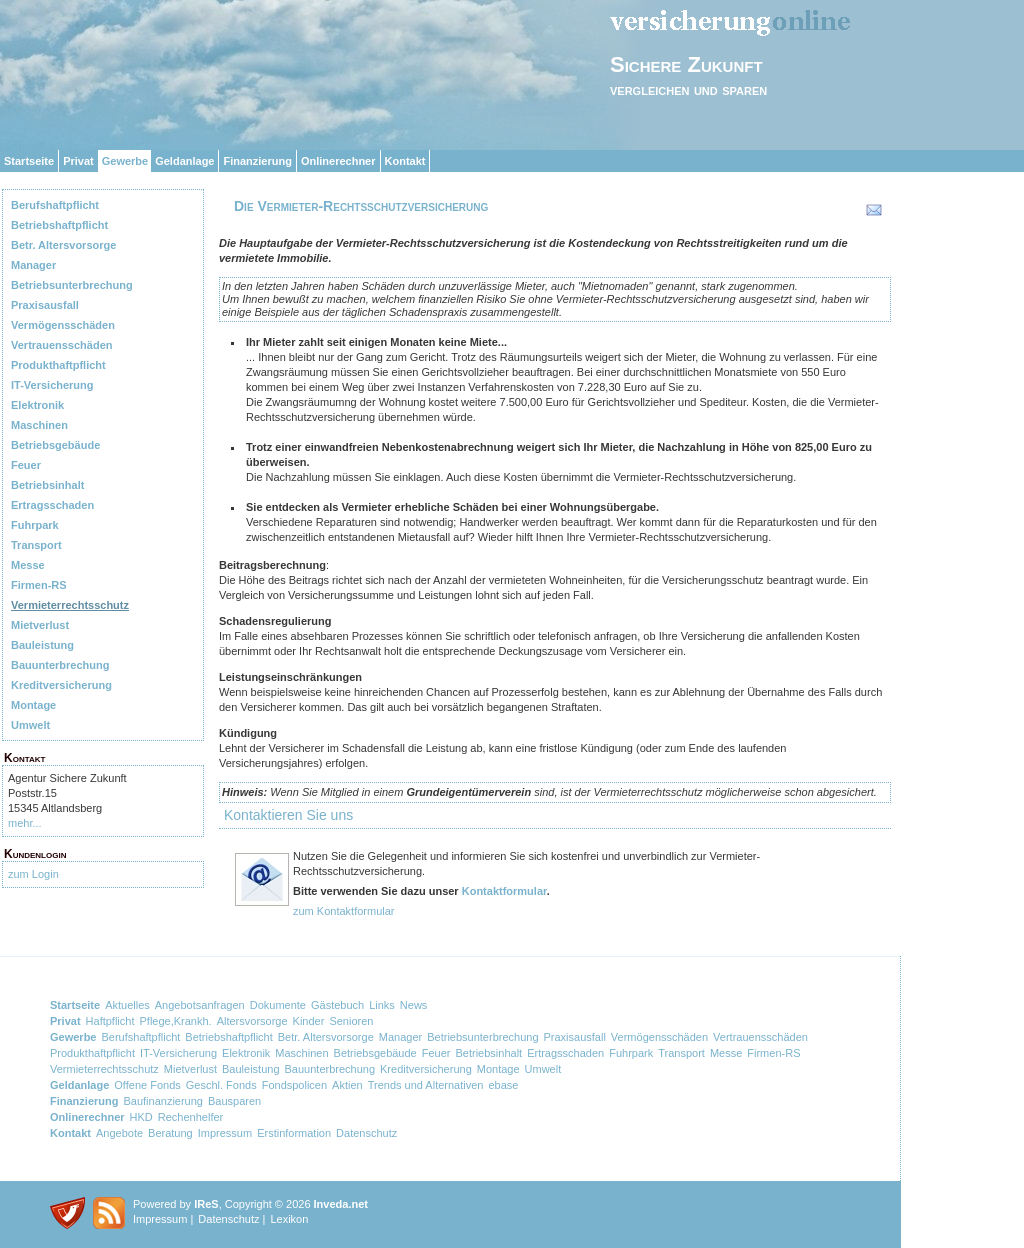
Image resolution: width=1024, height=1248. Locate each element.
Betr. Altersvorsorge (63, 245)
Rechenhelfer (190, 1117)
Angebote (119, 1133)
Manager (33, 265)
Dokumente (278, 1005)
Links (382, 1005)
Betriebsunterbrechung (72, 285)
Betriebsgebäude (55, 445)
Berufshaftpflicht (55, 205)
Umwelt (30, 725)
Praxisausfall (45, 305)
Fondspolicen (294, 1085)
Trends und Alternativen (426, 1085)
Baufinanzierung (163, 1101)
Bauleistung (42, 645)
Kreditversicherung (61, 685)
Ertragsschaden (52, 505)
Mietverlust (40, 625)
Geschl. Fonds (221, 1085)
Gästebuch (337, 1005)
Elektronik (37, 405)
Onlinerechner (338, 161)
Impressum (225, 1133)
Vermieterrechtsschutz (70, 605)
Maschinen (39, 425)
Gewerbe (125, 161)
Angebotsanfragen (200, 1005)
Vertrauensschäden (62, 345)
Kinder (309, 1021)
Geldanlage (184, 161)
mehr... (25, 823)
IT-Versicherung (52, 385)
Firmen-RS (39, 585)
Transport (36, 545)
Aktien (347, 1085)
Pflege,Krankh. (176, 1021)
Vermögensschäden (63, 325)
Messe (28, 565)
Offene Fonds (147, 1085)
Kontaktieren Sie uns (288, 815)
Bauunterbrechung (60, 665)
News (414, 1005)
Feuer (26, 465)
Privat (78, 161)
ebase (503, 1085)
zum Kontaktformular (343, 911)
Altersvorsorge (252, 1021)
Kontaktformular (504, 891)
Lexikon (289, 1219)
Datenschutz (366, 1133)
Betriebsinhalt (47, 485)
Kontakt (405, 161)
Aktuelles (127, 1005)
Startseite (29, 161)
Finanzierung (257, 161)
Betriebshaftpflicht (59, 225)
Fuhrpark (35, 525)
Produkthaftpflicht (58, 365)
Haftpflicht (110, 1021)
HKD (141, 1117)
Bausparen (234, 1101)
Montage (33, 705)
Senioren (351, 1021)
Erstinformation (294, 1133)
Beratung (170, 1133)
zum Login (33, 874)
